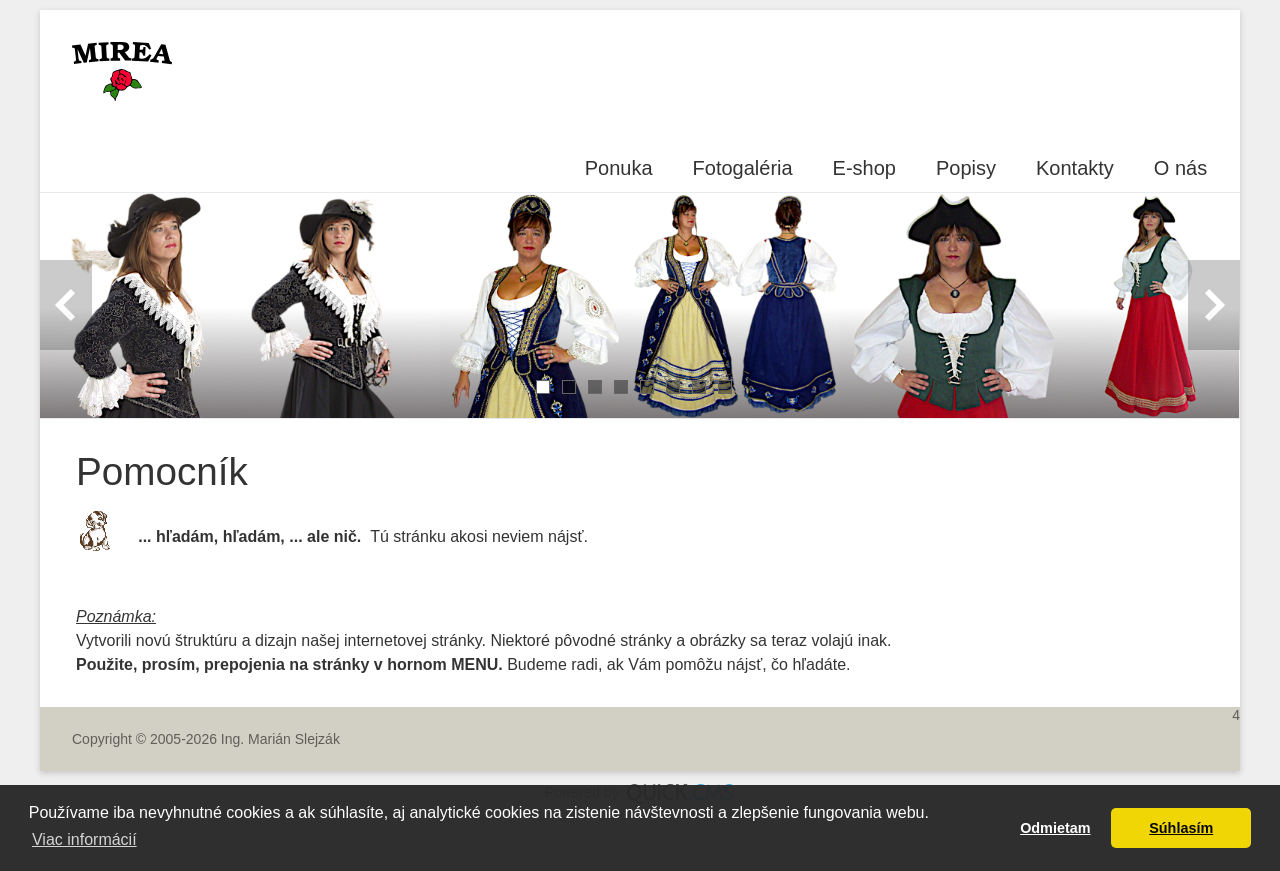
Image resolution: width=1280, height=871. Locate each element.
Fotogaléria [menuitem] (743, 168)
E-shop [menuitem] (864, 168)
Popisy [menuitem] (966, 168)
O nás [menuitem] (1180, 168)
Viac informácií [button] (84, 839)
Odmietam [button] (1055, 828)
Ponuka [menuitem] (619, 168)
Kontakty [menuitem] (1075, 168)
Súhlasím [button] (1181, 828)
